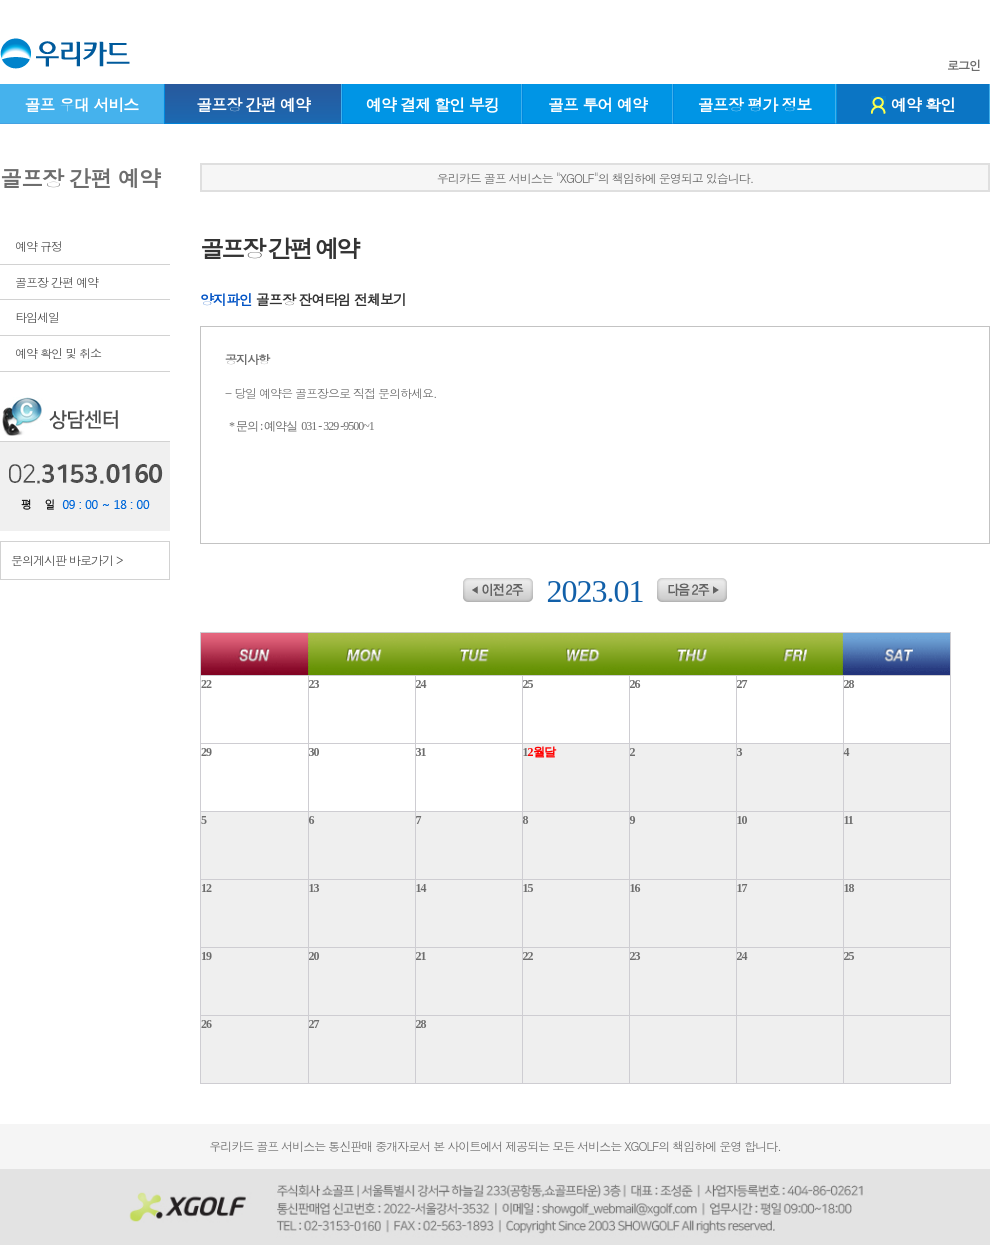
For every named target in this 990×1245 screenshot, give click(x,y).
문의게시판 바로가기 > (67, 559)
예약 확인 (913, 104)
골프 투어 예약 (597, 104)
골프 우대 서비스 (81, 104)
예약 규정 (38, 245)
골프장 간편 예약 (253, 104)
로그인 (963, 65)
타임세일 (37, 316)
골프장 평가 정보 (755, 104)
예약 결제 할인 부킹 (432, 104)
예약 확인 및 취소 (58, 352)
